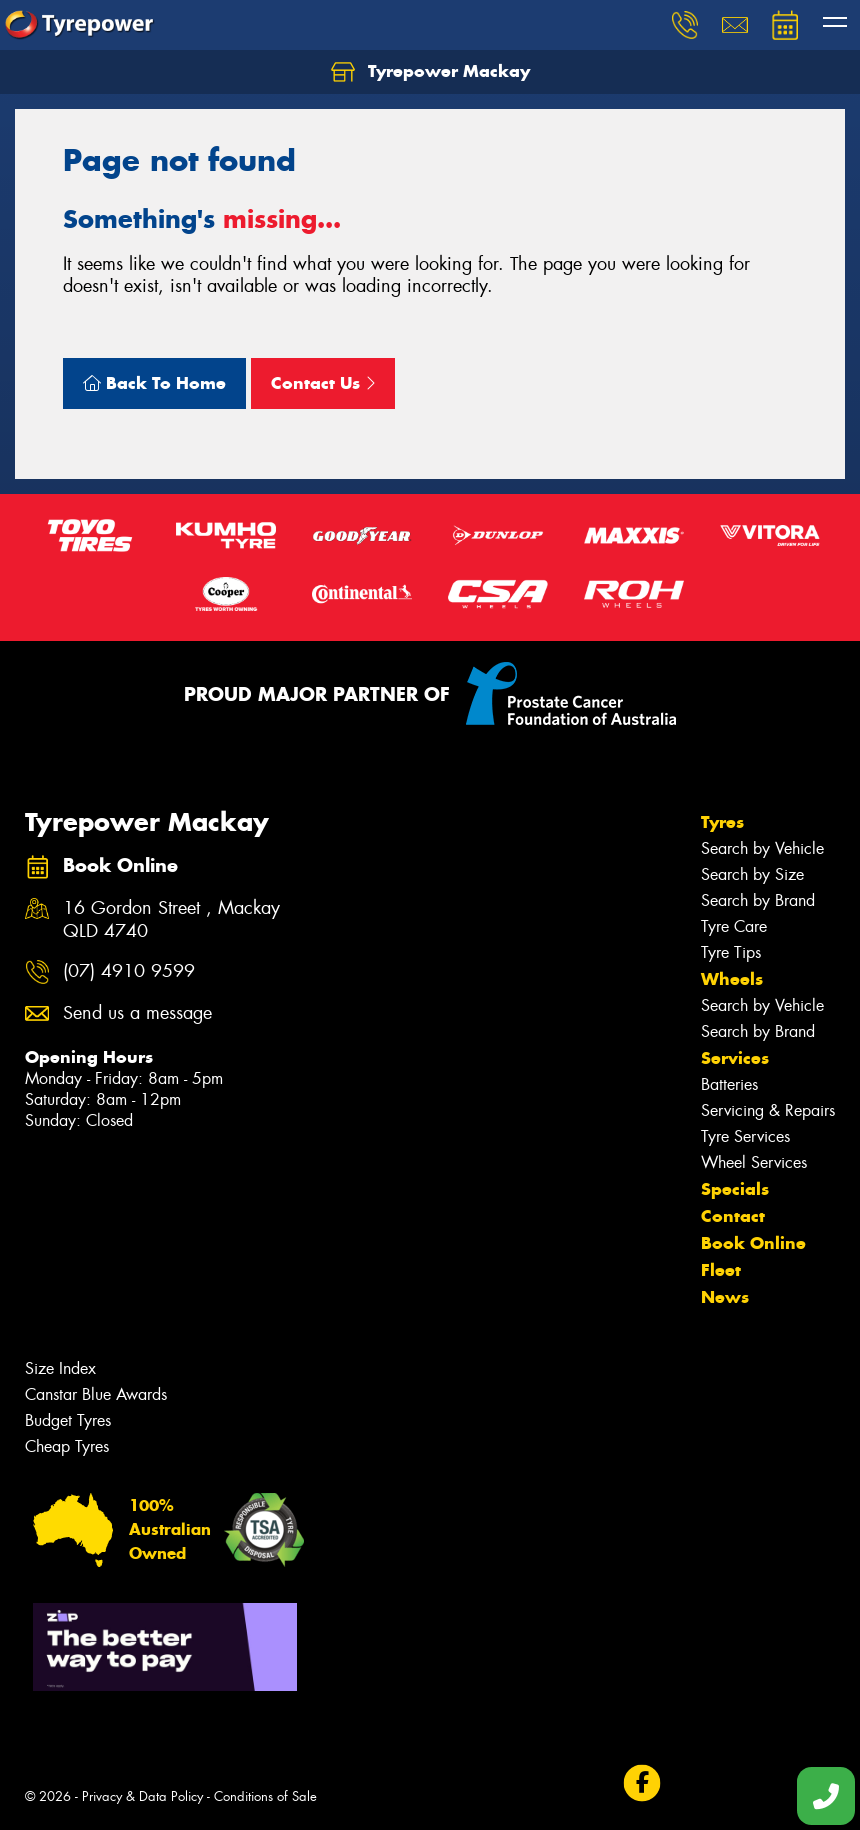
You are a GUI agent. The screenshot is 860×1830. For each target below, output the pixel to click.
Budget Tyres (68, 1420)
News (725, 1297)
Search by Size (752, 874)
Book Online (753, 1243)
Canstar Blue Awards (96, 1394)
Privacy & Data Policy (142, 1796)
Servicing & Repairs (768, 1110)
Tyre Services (745, 1136)
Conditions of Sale (265, 1796)
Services (735, 1058)
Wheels (732, 979)
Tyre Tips (731, 952)
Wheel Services (754, 1162)
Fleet (721, 1270)
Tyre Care (734, 926)
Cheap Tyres (67, 1446)
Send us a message (137, 1013)
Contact (733, 1216)
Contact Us (323, 383)
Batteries (729, 1084)
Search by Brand (758, 900)
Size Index (60, 1368)
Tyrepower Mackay (430, 72)
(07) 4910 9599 (129, 971)
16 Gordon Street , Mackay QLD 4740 (171, 920)
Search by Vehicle (762, 848)
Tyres (722, 822)
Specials (735, 1189)
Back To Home (154, 383)
